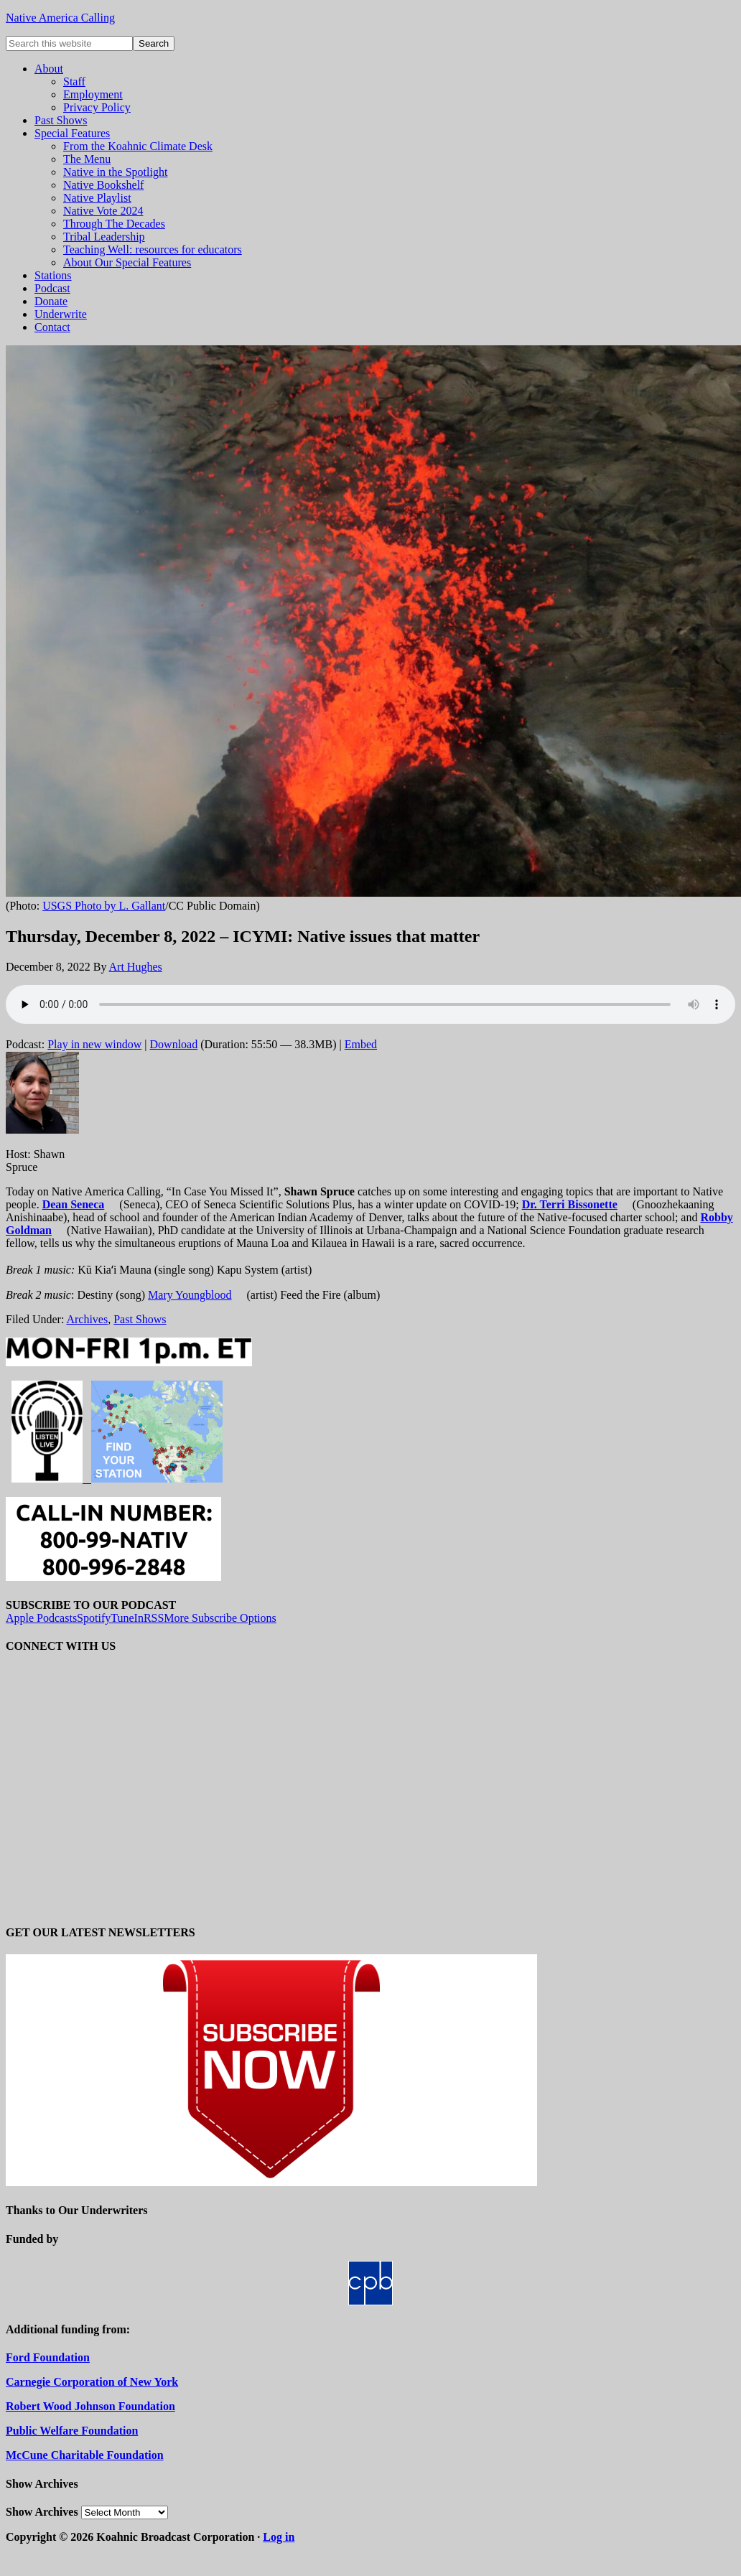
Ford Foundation (48, 2357)
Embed (361, 1044)
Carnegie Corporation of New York (92, 2382)
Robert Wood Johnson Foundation (90, 2406)
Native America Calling (60, 17)
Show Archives (42, 2512)
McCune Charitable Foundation (85, 2455)
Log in (278, 2537)
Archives (87, 1319)
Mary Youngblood (189, 1295)
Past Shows (139, 1319)
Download (174, 1044)
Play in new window (94, 1044)
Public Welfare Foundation (72, 2431)
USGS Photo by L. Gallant (103, 906)
